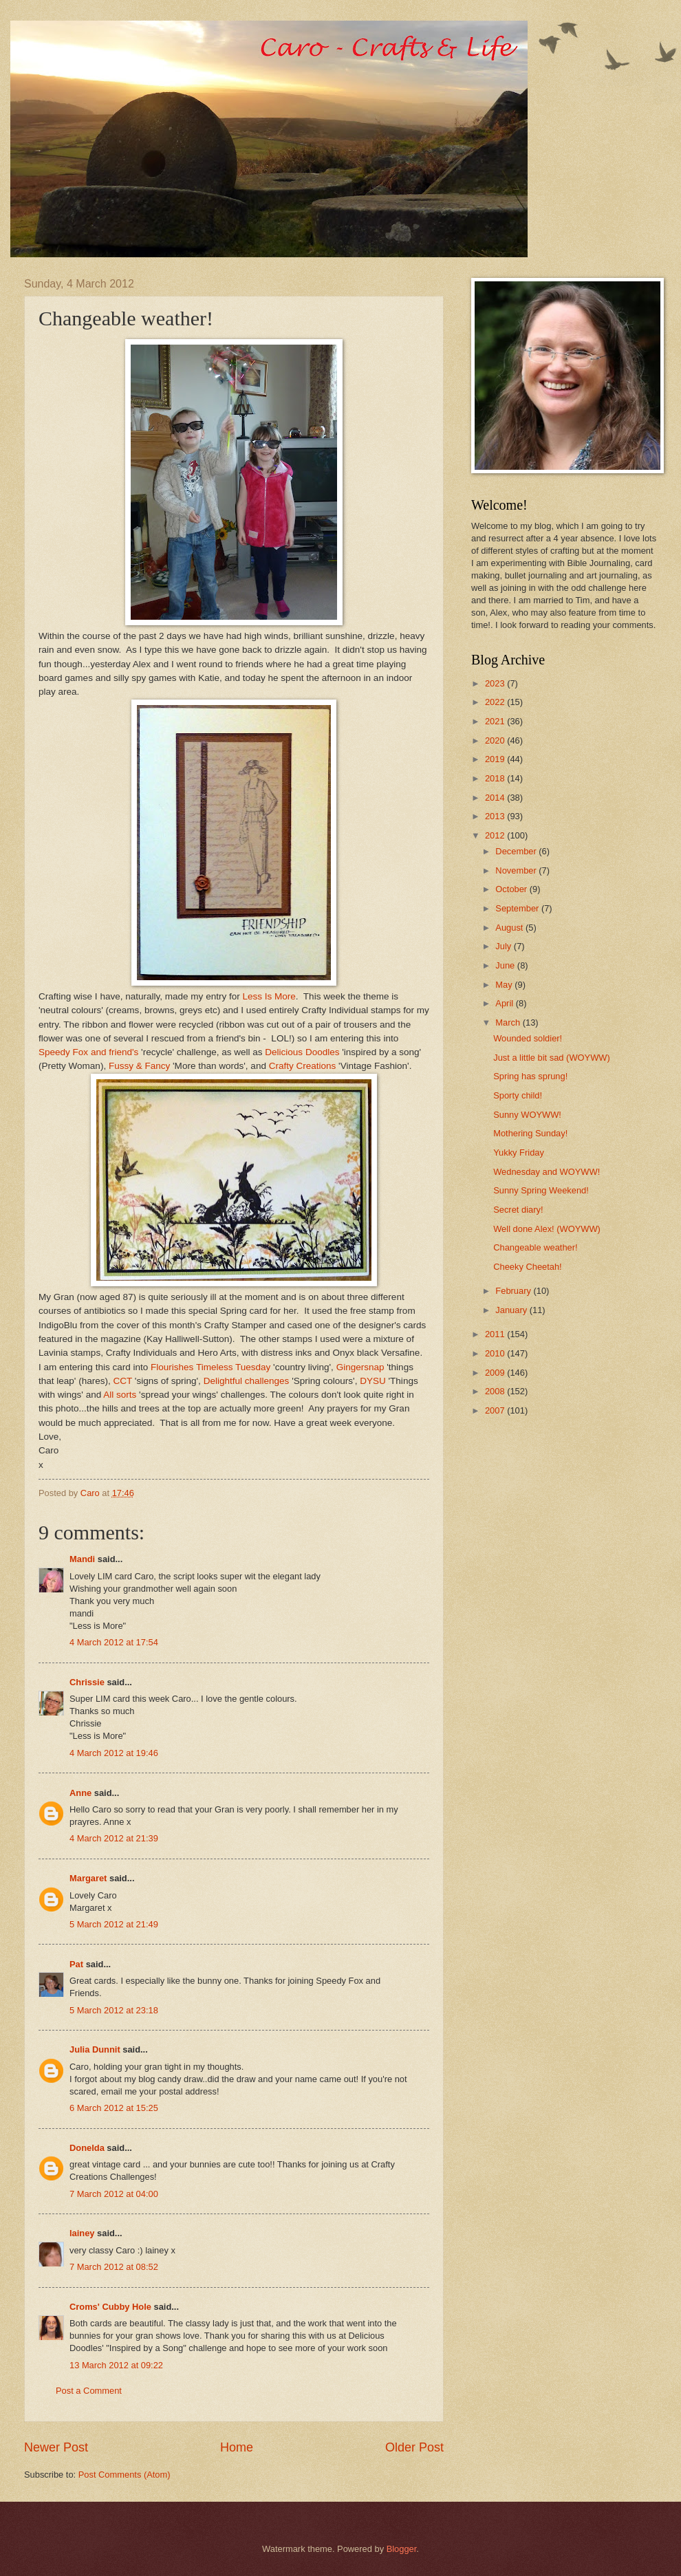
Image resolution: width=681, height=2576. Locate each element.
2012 (496, 835)
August (510, 927)
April (505, 1003)
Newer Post (56, 2447)
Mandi (82, 1559)
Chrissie (87, 1682)
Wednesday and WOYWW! (546, 1172)
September (518, 908)
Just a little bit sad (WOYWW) (551, 1057)
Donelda (87, 2148)
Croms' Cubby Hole (110, 2307)
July (504, 946)
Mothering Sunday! (530, 1133)
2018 (496, 778)
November (517, 870)
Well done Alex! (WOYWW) (547, 1229)
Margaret (88, 1878)
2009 (496, 1372)
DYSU (373, 1381)
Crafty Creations (302, 1066)
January (512, 1310)
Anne (80, 1793)
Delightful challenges (247, 1381)
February (514, 1291)
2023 (496, 683)
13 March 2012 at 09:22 (116, 2365)
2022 (496, 702)
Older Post (414, 2447)
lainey (82, 2233)
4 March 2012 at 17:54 (113, 1642)
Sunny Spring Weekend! (541, 1190)
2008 (496, 1391)
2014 (496, 797)
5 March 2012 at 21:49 (113, 1924)
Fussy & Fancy (139, 1066)
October (512, 889)
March (508, 1022)
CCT (123, 1381)
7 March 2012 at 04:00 (113, 2194)
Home (236, 2447)
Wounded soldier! (527, 1038)
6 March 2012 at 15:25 (113, 2108)
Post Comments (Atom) (124, 2474)
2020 (496, 740)
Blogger (402, 2549)
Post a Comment (89, 2390)
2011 (496, 1334)
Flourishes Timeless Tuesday (210, 1367)
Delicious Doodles (302, 1052)
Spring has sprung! (530, 1076)
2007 (496, 1410)
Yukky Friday (518, 1152)
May (505, 984)
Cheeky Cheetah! (527, 1267)
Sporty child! (517, 1095)
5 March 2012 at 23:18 (113, 2010)
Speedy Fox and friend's (88, 1052)
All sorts (119, 1394)
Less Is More (268, 996)
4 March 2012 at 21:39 (113, 1838)
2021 (496, 721)
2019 (496, 759)
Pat (77, 1964)
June (506, 965)
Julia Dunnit (94, 2049)
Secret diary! (518, 1209)
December (517, 851)
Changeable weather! (535, 1247)
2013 (496, 816)
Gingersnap (360, 1367)
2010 (496, 1353)
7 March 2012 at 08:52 (113, 2267)
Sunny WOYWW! (527, 1115)
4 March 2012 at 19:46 (113, 1753)
